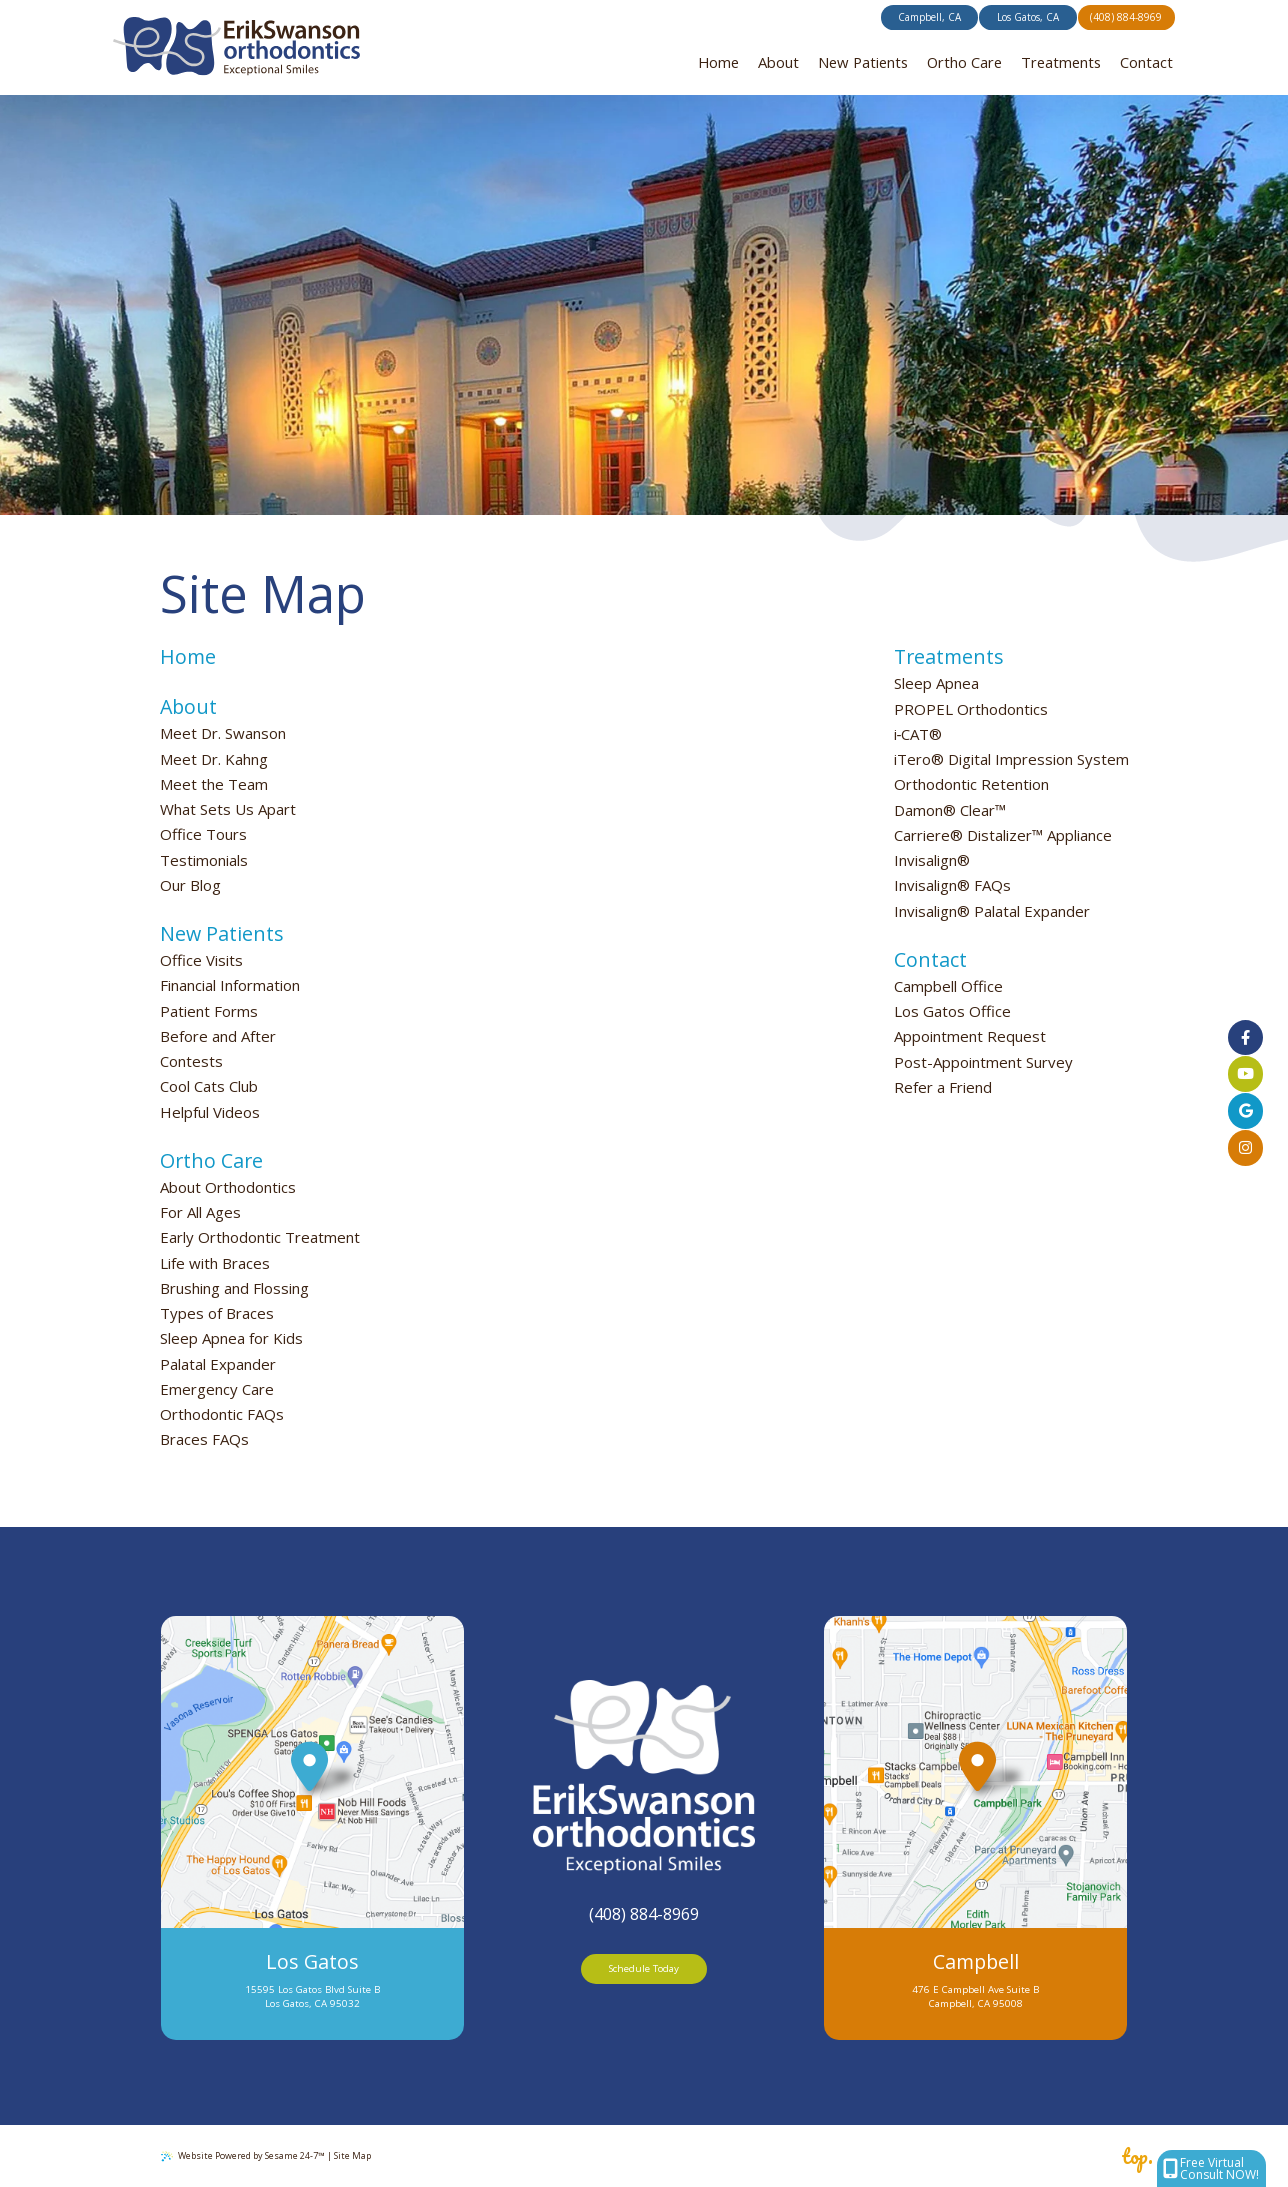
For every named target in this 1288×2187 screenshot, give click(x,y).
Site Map (352, 2155)
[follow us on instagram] (1245, 1147)
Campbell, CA (929, 17)
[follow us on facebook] (1245, 1037)
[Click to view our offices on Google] (1245, 1111)
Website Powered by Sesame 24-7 (243, 2155)
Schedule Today (644, 1968)
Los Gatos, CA (1028, 17)
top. (1137, 2156)
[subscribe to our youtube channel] (1245, 1074)
